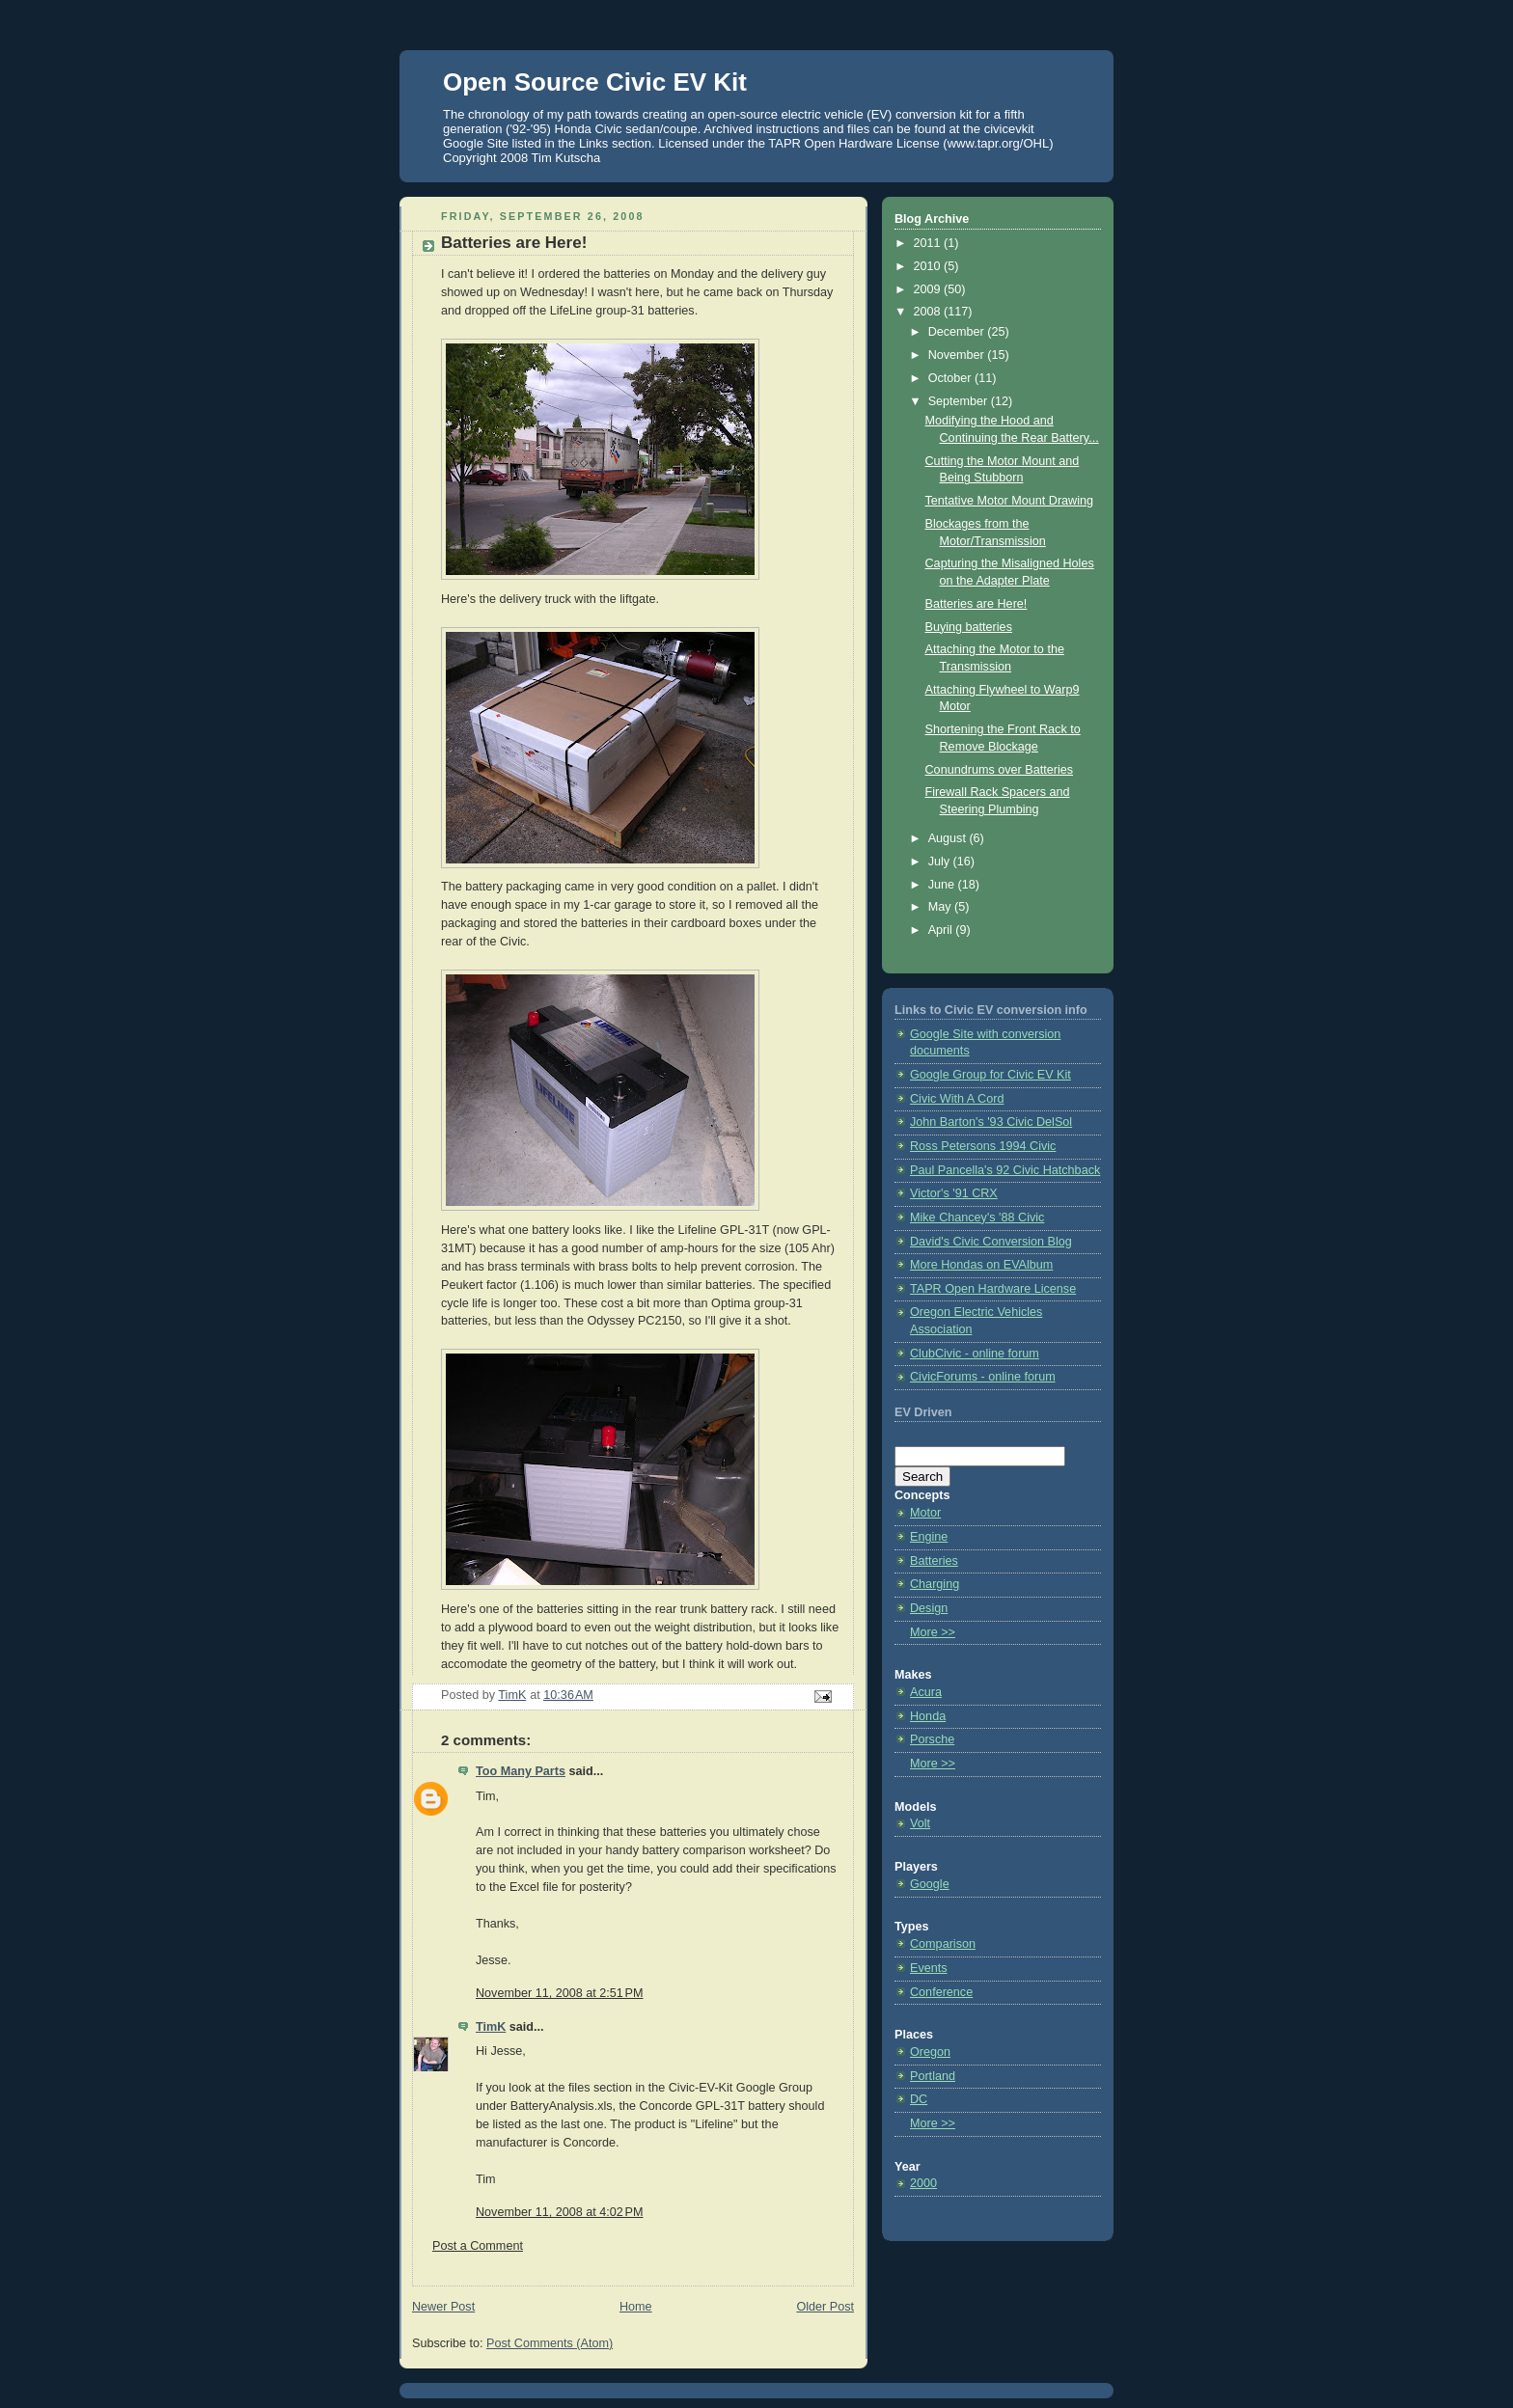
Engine (929, 1537)
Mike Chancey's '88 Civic (977, 1217)
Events (929, 1968)
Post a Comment (477, 2246)
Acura (926, 1692)
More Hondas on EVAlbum (981, 1265)
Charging (934, 1584)
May (941, 907)
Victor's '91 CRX (954, 1193)
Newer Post (443, 2306)
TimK (491, 2027)
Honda (928, 1716)
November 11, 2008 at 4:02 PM (559, 2212)
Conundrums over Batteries (999, 770)
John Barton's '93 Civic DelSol (991, 1122)
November (958, 355)
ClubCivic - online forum (974, 1353)
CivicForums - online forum (983, 1376)
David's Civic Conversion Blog (991, 1241)
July (940, 861)
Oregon (930, 2052)
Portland (932, 2076)
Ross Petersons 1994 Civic (983, 1146)
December (958, 332)
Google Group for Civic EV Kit (990, 1074)
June (943, 884)
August (949, 838)
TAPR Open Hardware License (993, 1289)
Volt (920, 1823)
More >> (932, 1632)
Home (635, 2306)
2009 (929, 289)
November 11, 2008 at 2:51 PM (559, 1993)
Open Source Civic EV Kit (595, 82)
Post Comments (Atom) (549, 2343)
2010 (929, 266)
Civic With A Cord (957, 1099)
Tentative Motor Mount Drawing (1009, 500)
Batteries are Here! (976, 604)
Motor (925, 1512)
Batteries (934, 1561)
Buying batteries (968, 627)
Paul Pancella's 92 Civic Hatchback (1005, 1170)
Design (929, 1608)
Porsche (932, 1739)
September (959, 401)
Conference (941, 1992)
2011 (929, 243)
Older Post (825, 2306)
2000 (923, 2183)
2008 (929, 311)
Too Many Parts (520, 1771)
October (951, 378)
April (942, 930)
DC (918, 2099)
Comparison (943, 1944)
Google (929, 1884)
